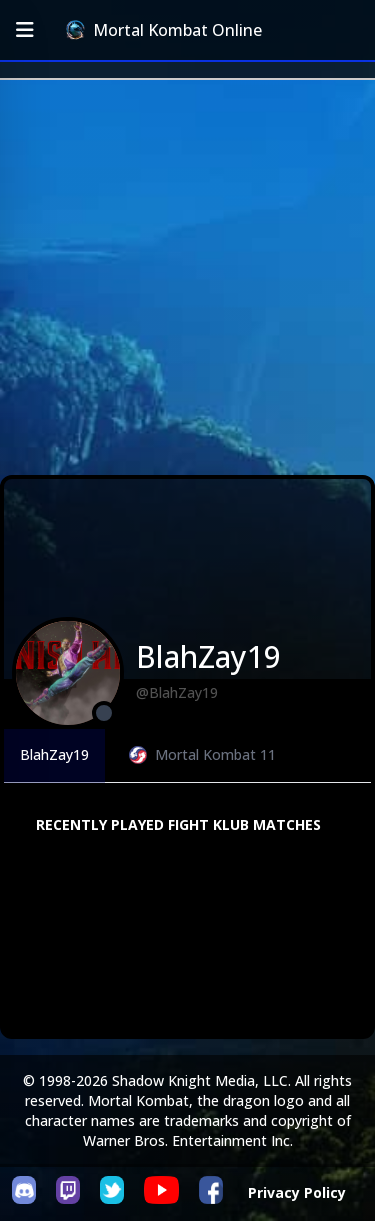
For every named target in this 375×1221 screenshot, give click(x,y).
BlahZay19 (54, 754)
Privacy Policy (297, 1192)
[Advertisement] (187, 277)
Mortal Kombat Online (164, 30)
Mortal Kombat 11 (202, 754)
